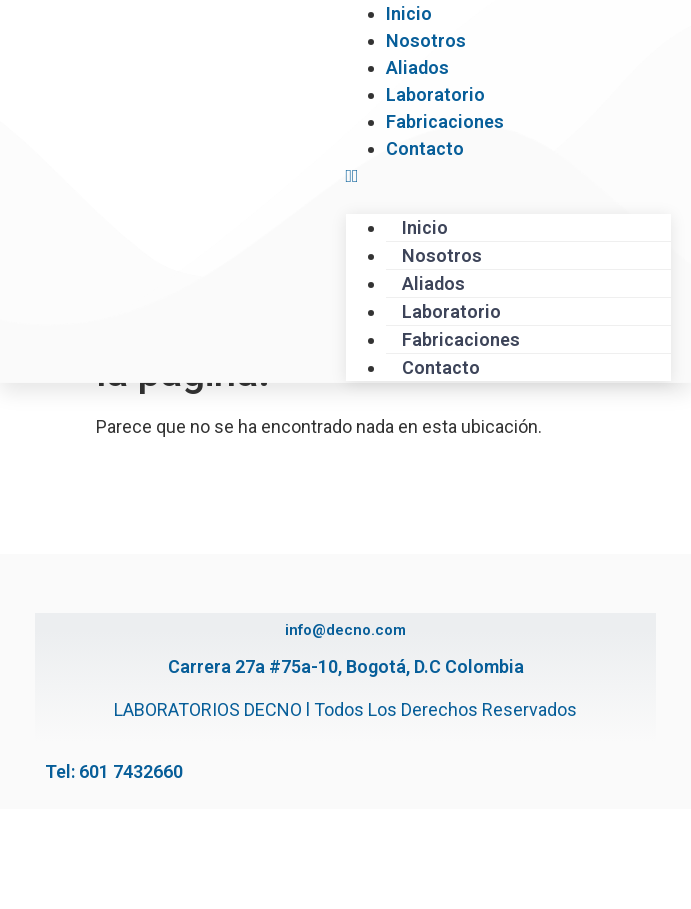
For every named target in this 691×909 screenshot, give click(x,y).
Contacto (425, 148)
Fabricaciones (445, 121)
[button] (509, 175)
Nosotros (426, 40)
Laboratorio (435, 94)
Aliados (417, 67)
